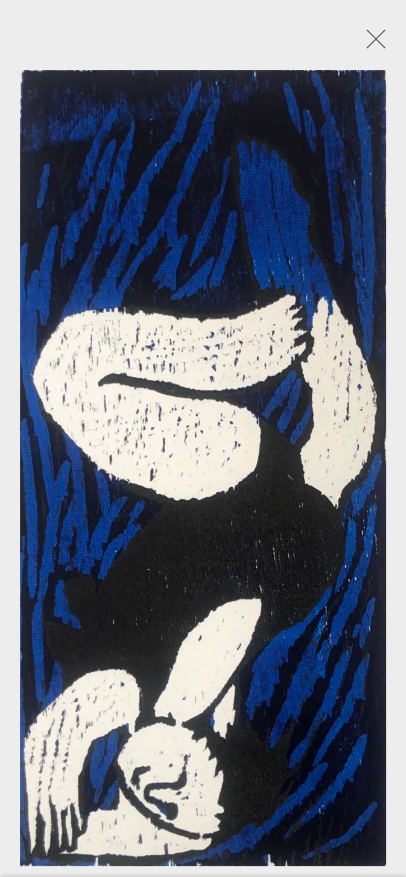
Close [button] (371, 45)
